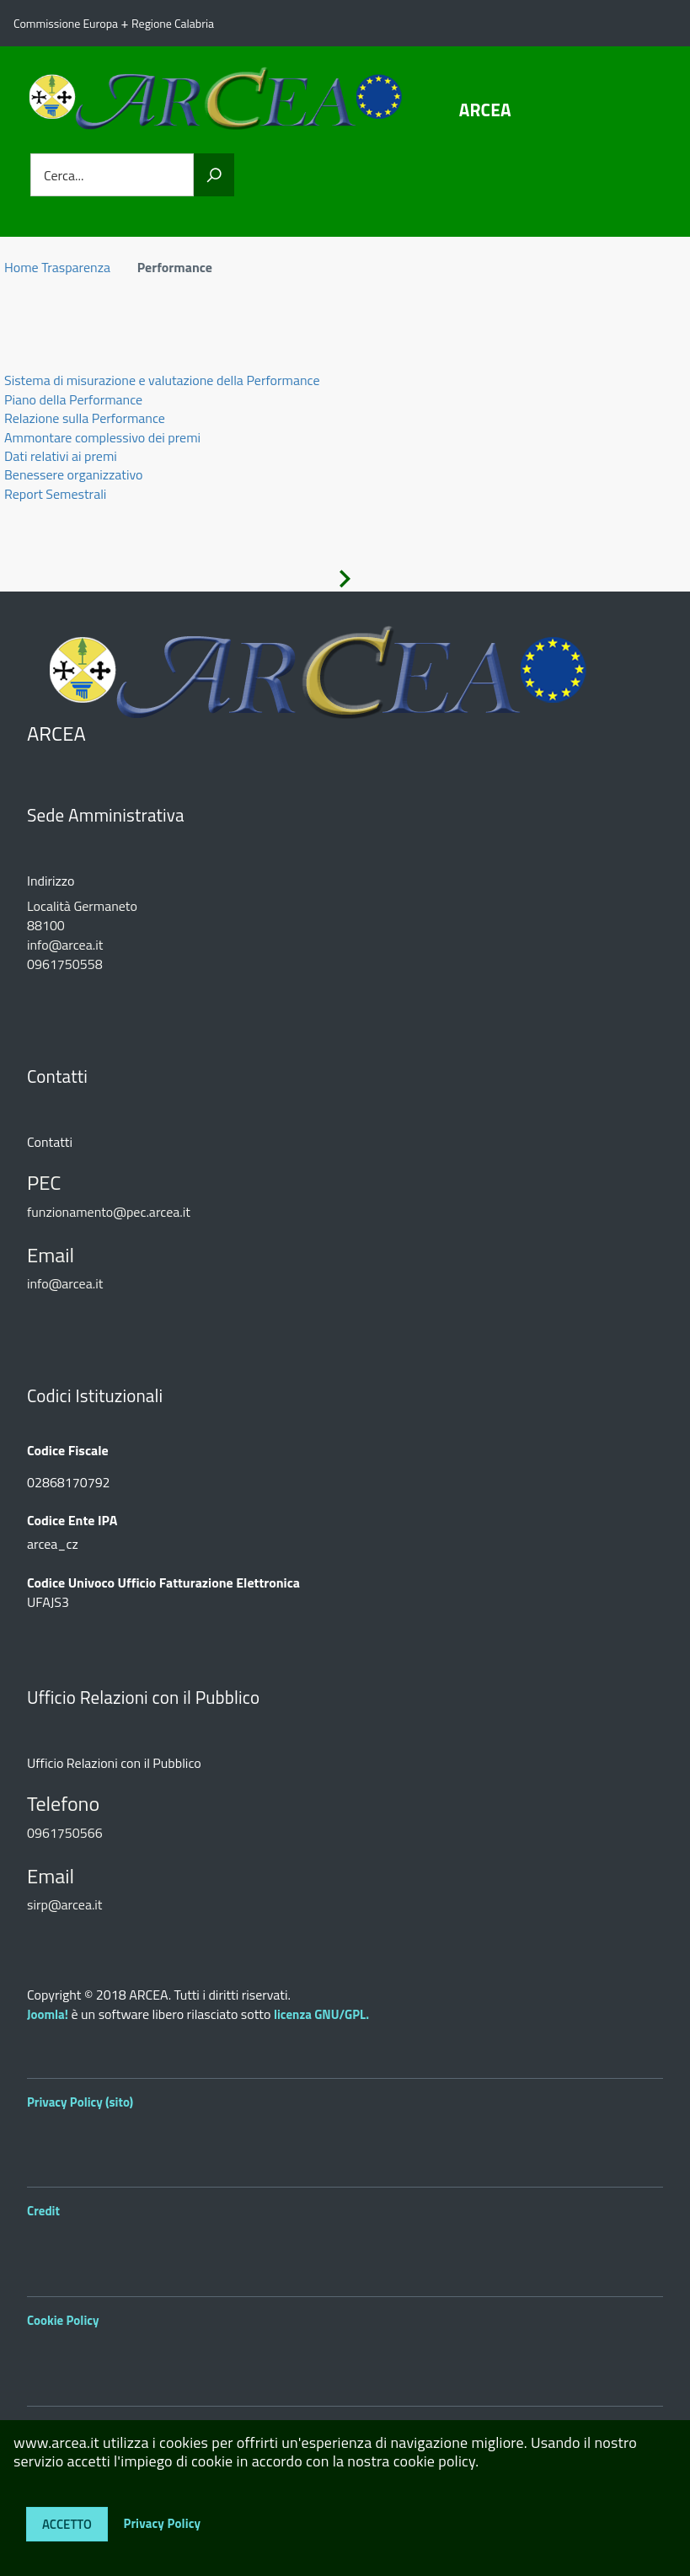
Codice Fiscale (68, 1450)
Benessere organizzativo (73, 474)
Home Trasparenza (57, 267)
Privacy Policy (162, 2522)
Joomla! (47, 2014)
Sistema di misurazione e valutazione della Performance (162, 380)
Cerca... (63, 175)
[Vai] (214, 174)
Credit (43, 2210)
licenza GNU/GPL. (321, 2014)
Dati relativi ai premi (60, 456)
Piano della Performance (73, 399)
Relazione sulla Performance (84, 418)
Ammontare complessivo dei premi (102, 437)
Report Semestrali (55, 494)
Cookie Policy (63, 2320)
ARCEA (485, 110)
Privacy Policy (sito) (80, 2102)
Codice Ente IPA (72, 1520)
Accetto (67, 2524)
